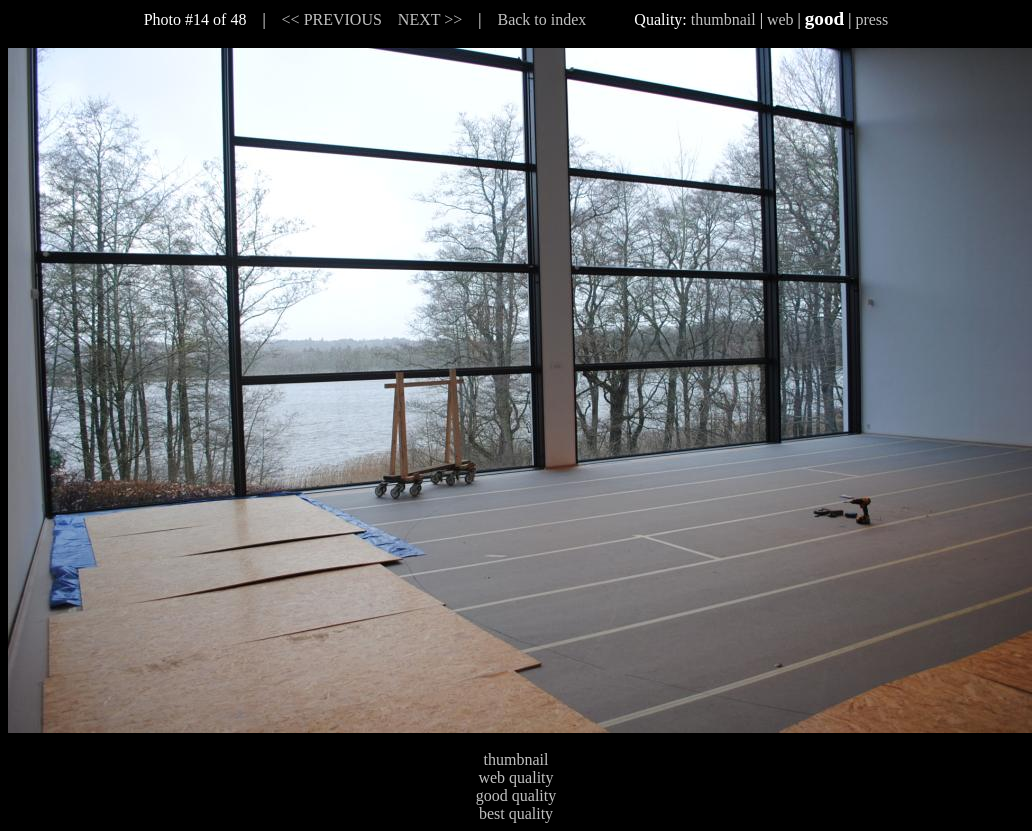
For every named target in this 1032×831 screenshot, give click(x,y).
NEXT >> (430, 19)
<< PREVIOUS (332, 19)
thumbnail (723, 19)
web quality (515, 777)
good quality (516, 795)
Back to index (541, 19)
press (871, 19)
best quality (516, 813)
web (780, 19)
